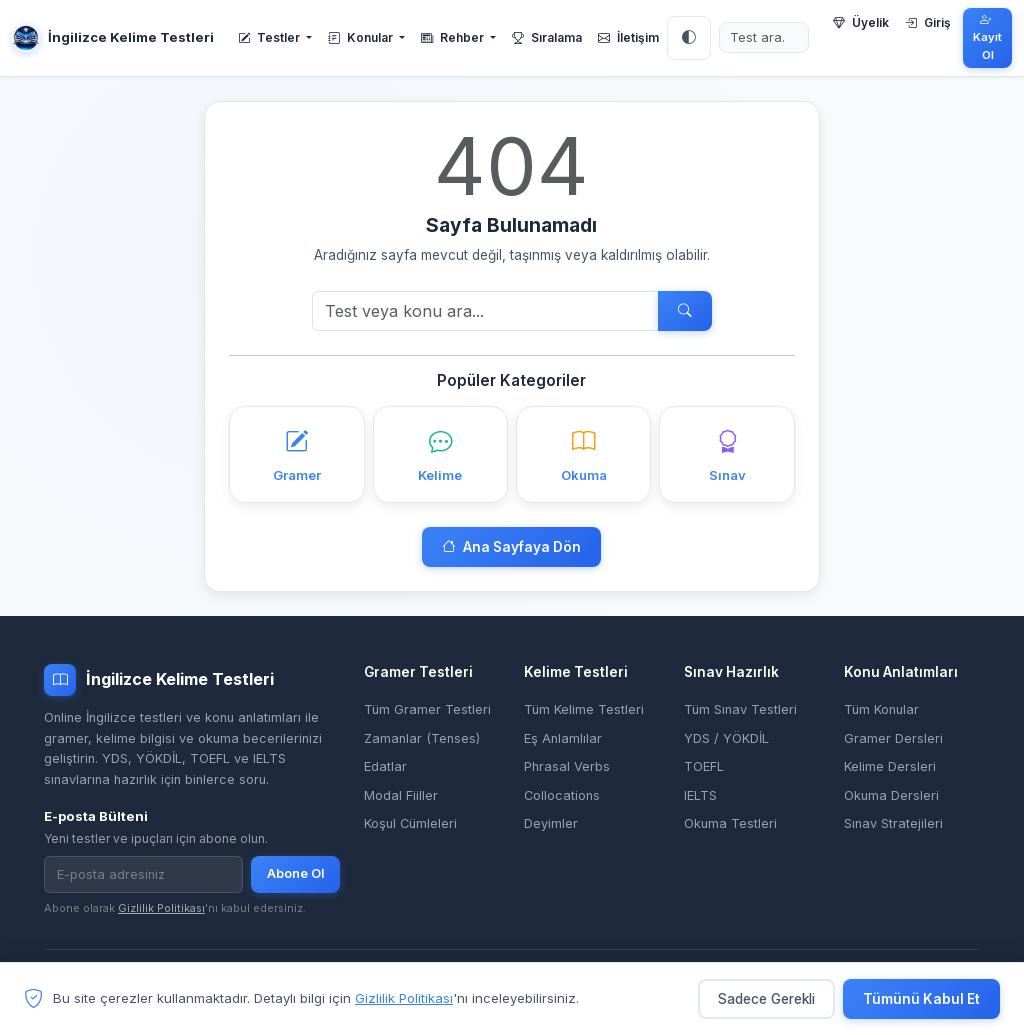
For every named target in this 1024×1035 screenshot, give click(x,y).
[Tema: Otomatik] (689, 38)
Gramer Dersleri (893, 738)
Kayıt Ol (987, 37)
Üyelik (861, 22)
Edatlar (385, 766)
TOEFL (704, 766)
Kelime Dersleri (890, 766)
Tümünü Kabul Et (921, 999)
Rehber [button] (454, 37)
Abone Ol (295, 873)
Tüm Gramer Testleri (427, 709)
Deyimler (551, 823)
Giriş (928, 22)
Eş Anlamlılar (563, 738)
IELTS (700, 795)
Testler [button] (270, 37)
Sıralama (547, 37)
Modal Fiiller (401, 795)
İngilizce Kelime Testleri (113, 38)
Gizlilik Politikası (161, 908)
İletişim (628, 37)
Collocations (562, 795)
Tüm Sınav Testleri (740, 709)
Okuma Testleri (730, 823)
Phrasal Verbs (567, 766)
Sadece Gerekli (766, 999)
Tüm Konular (881, 709)
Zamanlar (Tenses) (422, 738)
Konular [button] (362, 37)
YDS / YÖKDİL (726, 738)
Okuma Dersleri (891, 795)
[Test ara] (764, 37)
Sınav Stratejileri (893, 823)
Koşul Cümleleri (410, 823)
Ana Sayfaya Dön (511, 547)
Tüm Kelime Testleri (584, 709)
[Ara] (485, 311)
